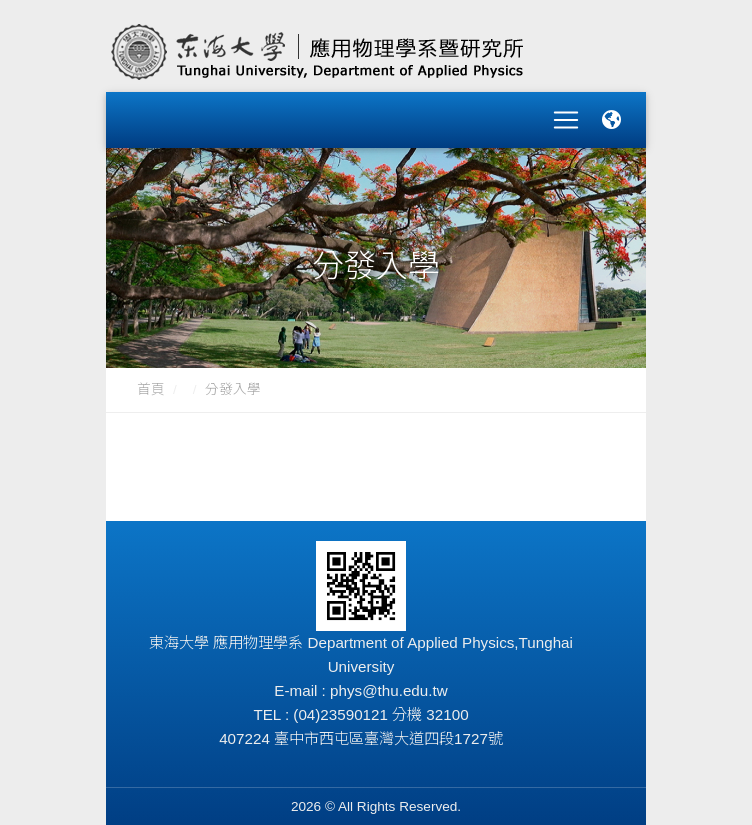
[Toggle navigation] (566, 114)
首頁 (151, 377)
